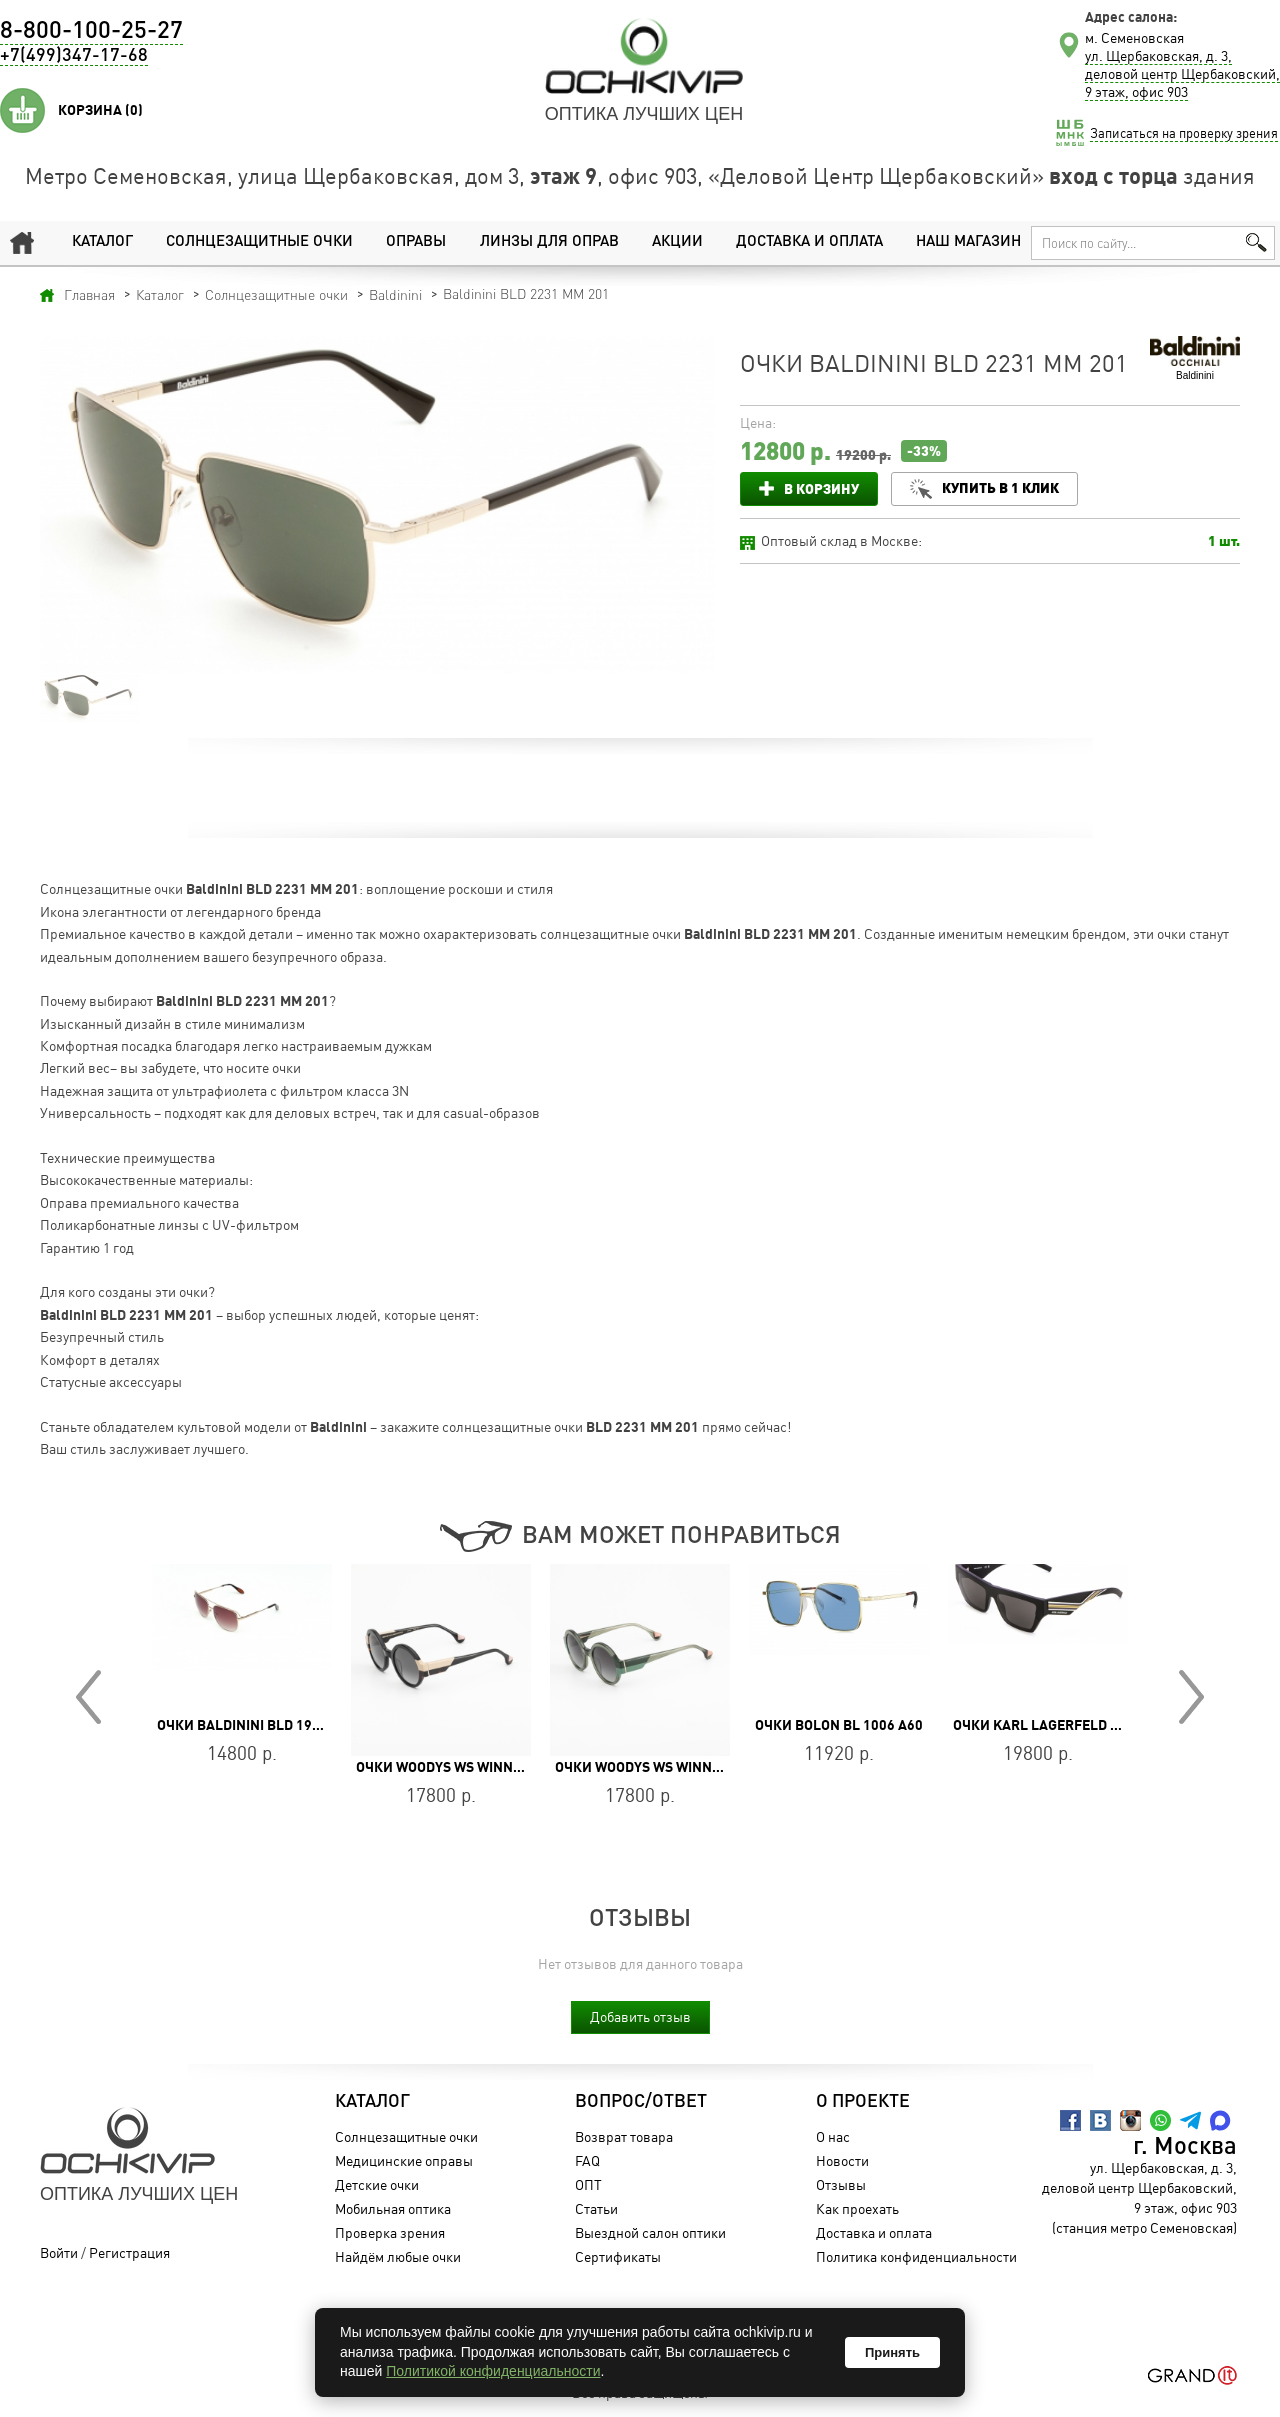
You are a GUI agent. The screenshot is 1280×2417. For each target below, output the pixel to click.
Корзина (100, 110)
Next (1191, 1697)
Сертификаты (618, 2256)
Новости (842, 2160)
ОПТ (588, 2184)
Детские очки (377, 2184)
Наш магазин (968, 242)
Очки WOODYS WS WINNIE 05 (649, 1767)
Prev (88, 1697)
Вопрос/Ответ (641, 2102)
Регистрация (129, 2252)
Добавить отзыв (640, 2016)
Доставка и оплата (809, 242)
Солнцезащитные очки (259, 242)
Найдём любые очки (398, 2256)
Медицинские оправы (404, 2160)
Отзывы (841, 2184)
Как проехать (857, 2208)
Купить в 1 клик (1000, 487)
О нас (833, 2136)
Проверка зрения (390, 2232)
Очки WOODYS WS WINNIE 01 (450, 1767)
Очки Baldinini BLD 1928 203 (256, 1725)
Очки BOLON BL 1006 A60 (839, 1725)
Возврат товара (624, 2136)
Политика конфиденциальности (916, 2256)
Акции (677, 242)
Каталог (102, 242)
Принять (892, 2352)
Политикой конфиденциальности (493, 2371)
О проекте (863, 2102)
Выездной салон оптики (650, 2232)
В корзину (821, 488)
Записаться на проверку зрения (1184, 133)
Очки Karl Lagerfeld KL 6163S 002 (1075, 1725)
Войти (59, 2252)
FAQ (587, 2160)
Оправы (416, 242)
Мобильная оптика (393, 2208)
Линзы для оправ (549, 242)
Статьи (596, 2208)
